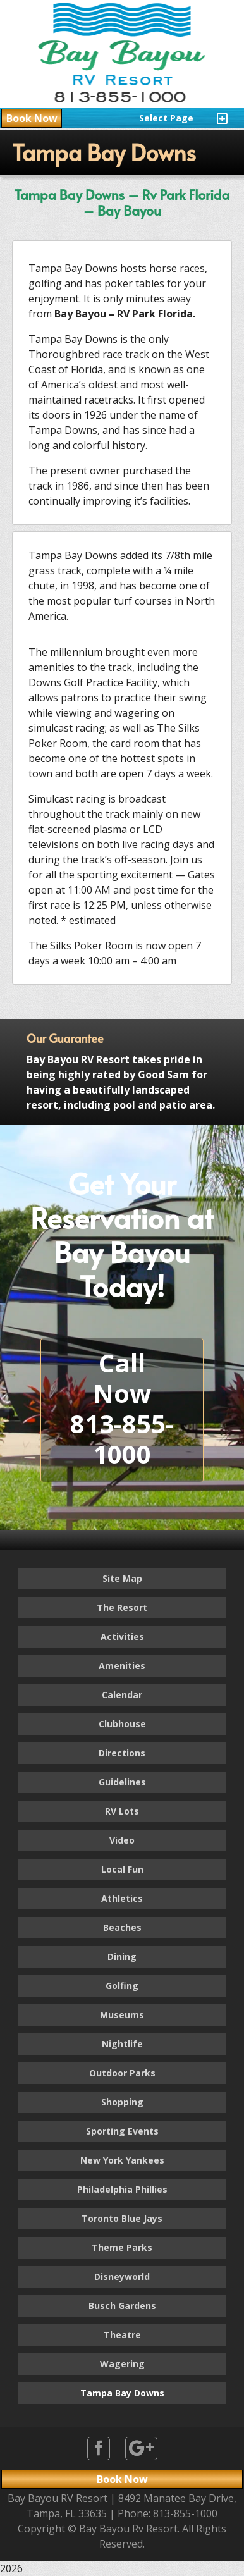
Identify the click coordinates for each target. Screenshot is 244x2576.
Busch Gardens (122, 2306)
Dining (122, 1956)
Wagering (122, 2364)
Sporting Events (122, 2131)
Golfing (122, 1986)
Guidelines (122, 1782)
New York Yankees (122, 2160)
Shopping (122, 2102)
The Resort (122, 1607)
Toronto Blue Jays (122, 2218)
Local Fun (122, 1869)
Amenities (122, 1666)
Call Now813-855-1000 (122, 1408)
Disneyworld (122, 2277)
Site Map (122, 1578)
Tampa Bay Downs (122, 2393)
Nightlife (122, 2044)
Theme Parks (122, 2247)
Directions (122, 1753)
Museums (122, 2015)
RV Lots (122, 1811)
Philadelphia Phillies (122, 2189)
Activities (122, 1636)
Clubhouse (122, 1724)
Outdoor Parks (122, 2073)
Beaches (122, 1927)
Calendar (122, 1695)
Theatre (122, 2335)
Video (122, 1840)
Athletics (122, 1898)
